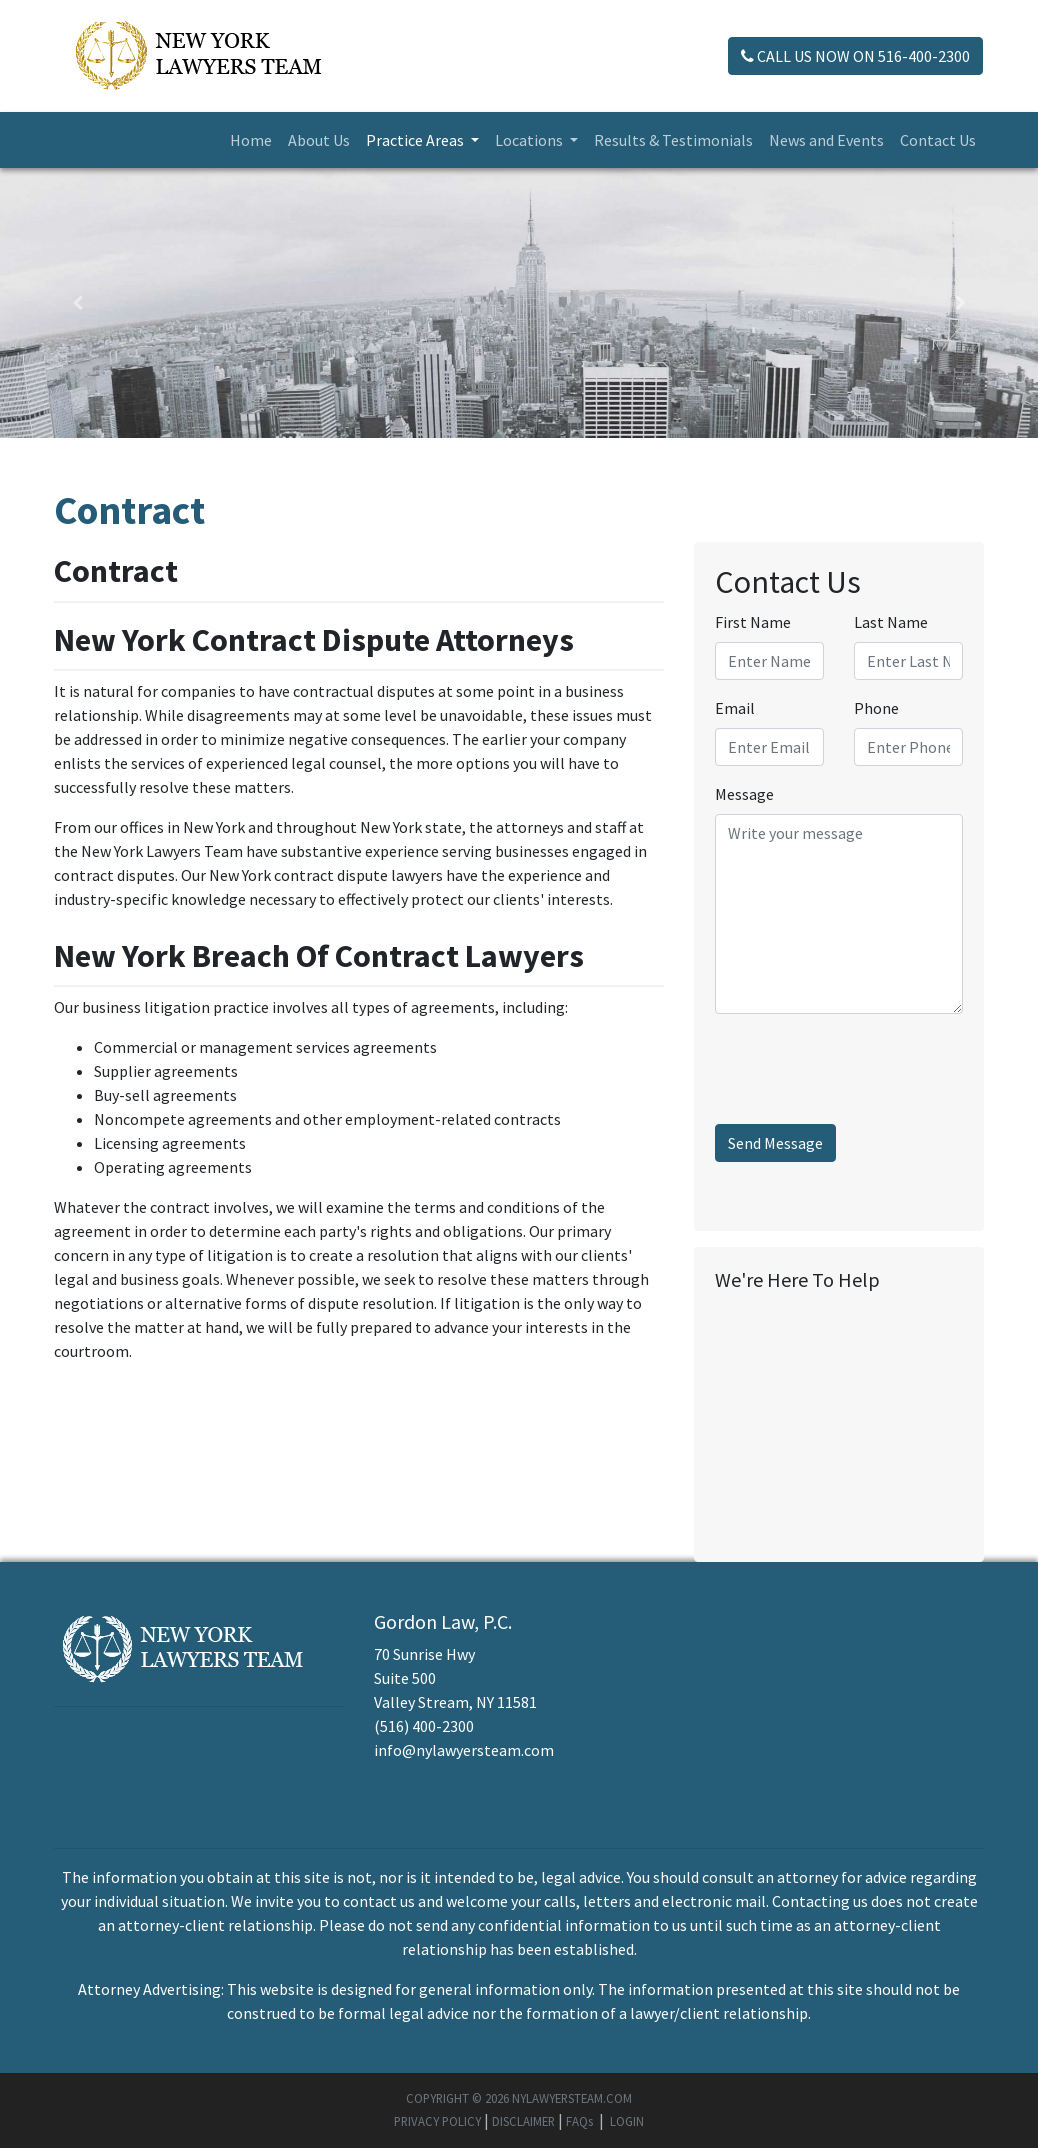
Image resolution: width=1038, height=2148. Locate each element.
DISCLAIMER (523, 2121)
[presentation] (867, 1069)
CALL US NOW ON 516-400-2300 (855, 56)
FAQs (579, 2121)
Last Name (891, 622)
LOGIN (627, 2121)
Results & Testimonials (673, 140)
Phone (876, 708)
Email (735, 708)
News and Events (826, 140)
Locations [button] (530, 140)
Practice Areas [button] (416, 140)
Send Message (775, 1143)
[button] (78, 303)
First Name (753, 622)
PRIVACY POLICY (437, 2121)
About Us (319, 140)
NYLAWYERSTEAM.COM (572, 2098)
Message (744, 794)
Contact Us (938, 140)
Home (251, 140)
